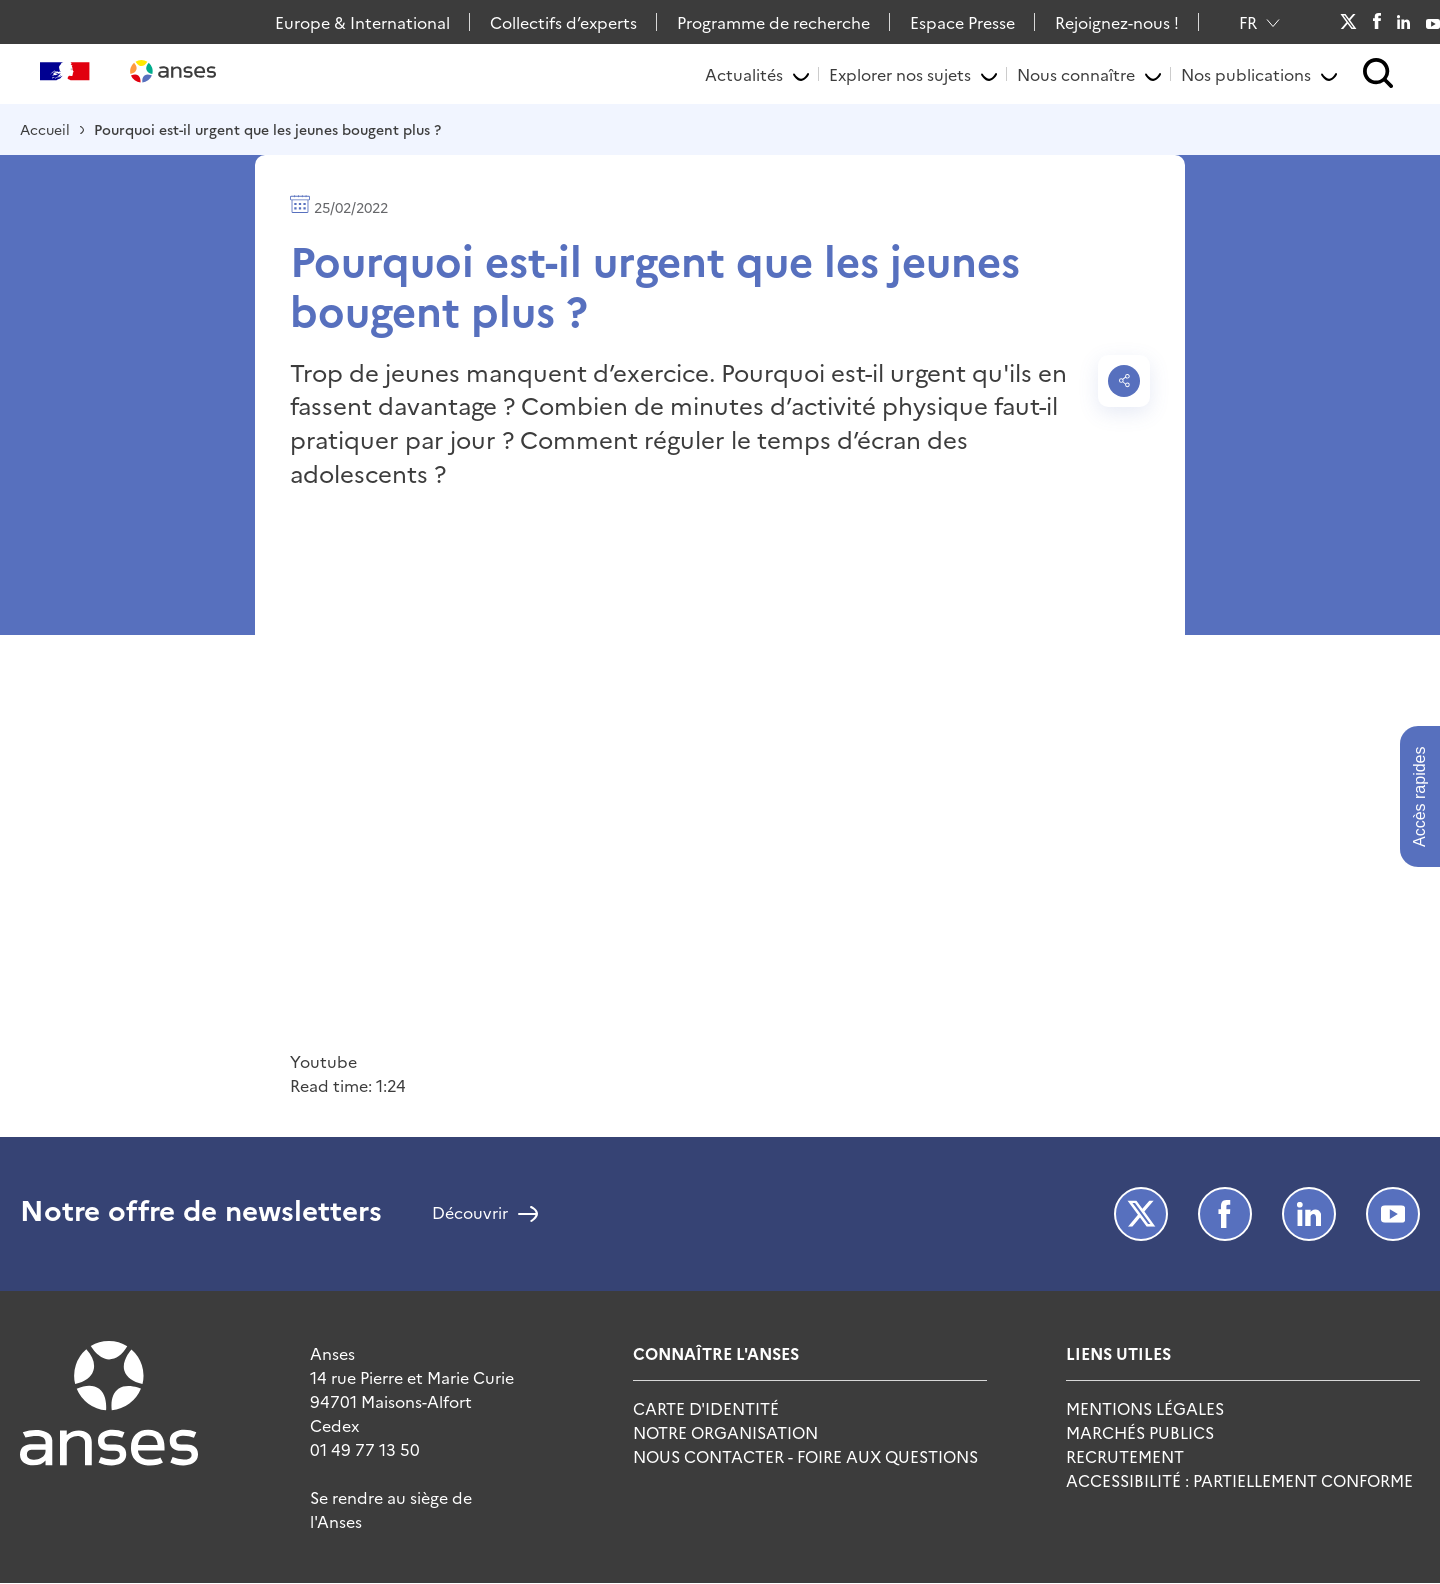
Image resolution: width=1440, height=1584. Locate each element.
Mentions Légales (1145, 1408)
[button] (1378, 74)
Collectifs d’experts (563, 22)
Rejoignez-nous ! (1117, 22)
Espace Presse (962, 22)
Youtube (1433, 22)
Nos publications (1246, 74)
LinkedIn (1404, 22)
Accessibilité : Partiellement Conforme (1239, 1480)
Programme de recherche (773, 22)
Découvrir (470, 1214)
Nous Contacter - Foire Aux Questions (805, 1456)
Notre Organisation (725, 1432)
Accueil (45, 129)
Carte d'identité (706, 1408)
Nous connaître (1076, 74)
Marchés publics (1140, 1432)
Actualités (744, 74)
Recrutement (1125, 1456)
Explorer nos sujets (900, 74)
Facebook (1376, 22)
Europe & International (362, 22)
